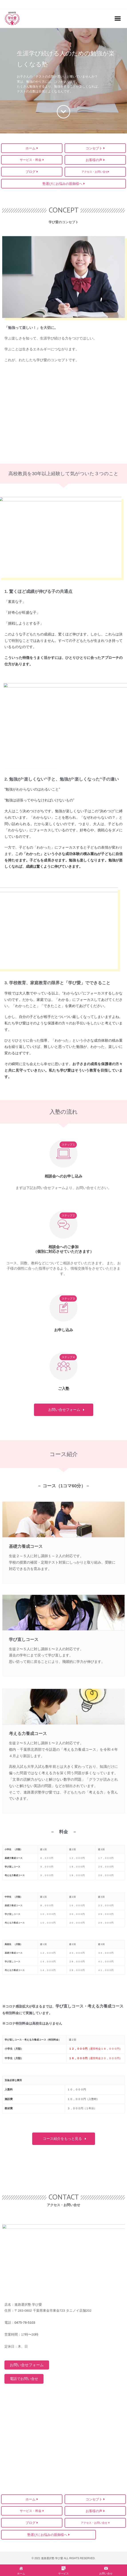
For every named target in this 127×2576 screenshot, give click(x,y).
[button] (118, 18)
